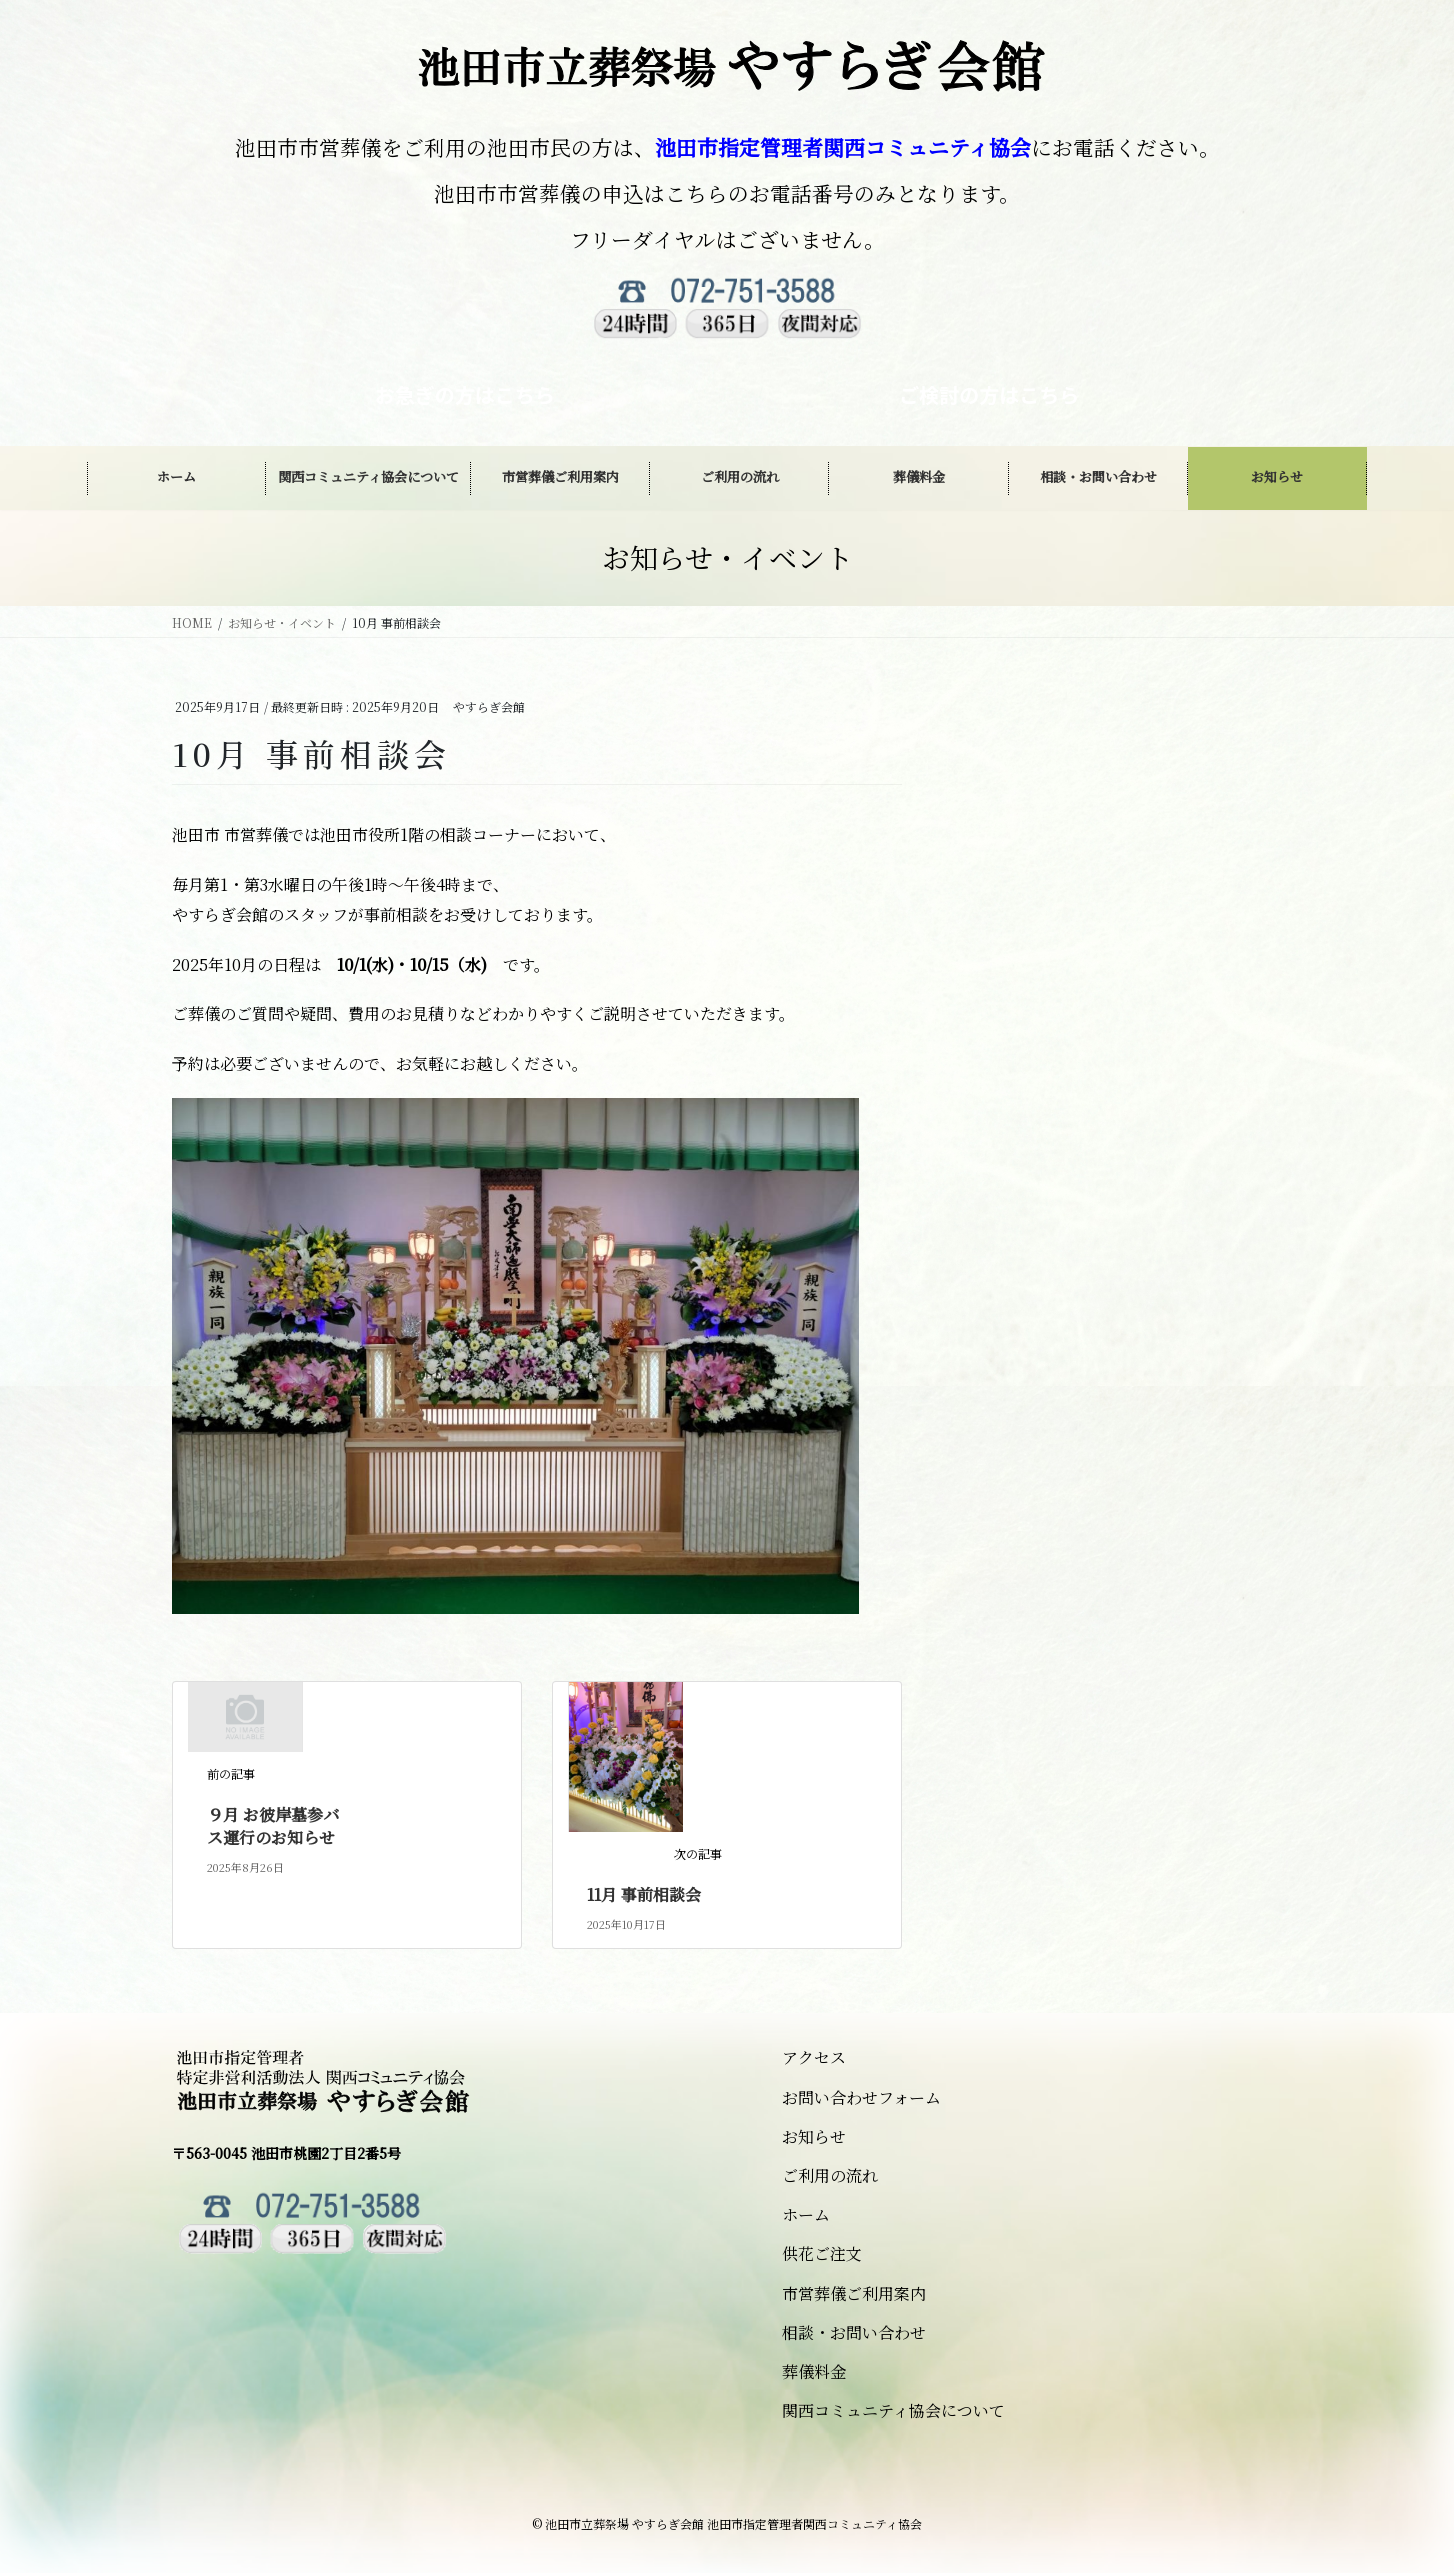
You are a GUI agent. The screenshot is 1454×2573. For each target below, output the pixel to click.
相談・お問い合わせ (854, 2332)
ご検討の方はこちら (989, 394)
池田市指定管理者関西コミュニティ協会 (843, 147)
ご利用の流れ (830, 2175)
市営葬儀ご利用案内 (854, 2293)
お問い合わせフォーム (861, 2097)
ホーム (806, 2214)
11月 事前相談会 (644, 1894)
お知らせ (814, 2136)
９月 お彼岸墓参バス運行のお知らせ (273, 1825)
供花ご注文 (822, 2253)
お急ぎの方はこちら (465, 394)
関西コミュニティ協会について (893, 2410)
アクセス (814, 2057)
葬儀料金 (814, 2371)
